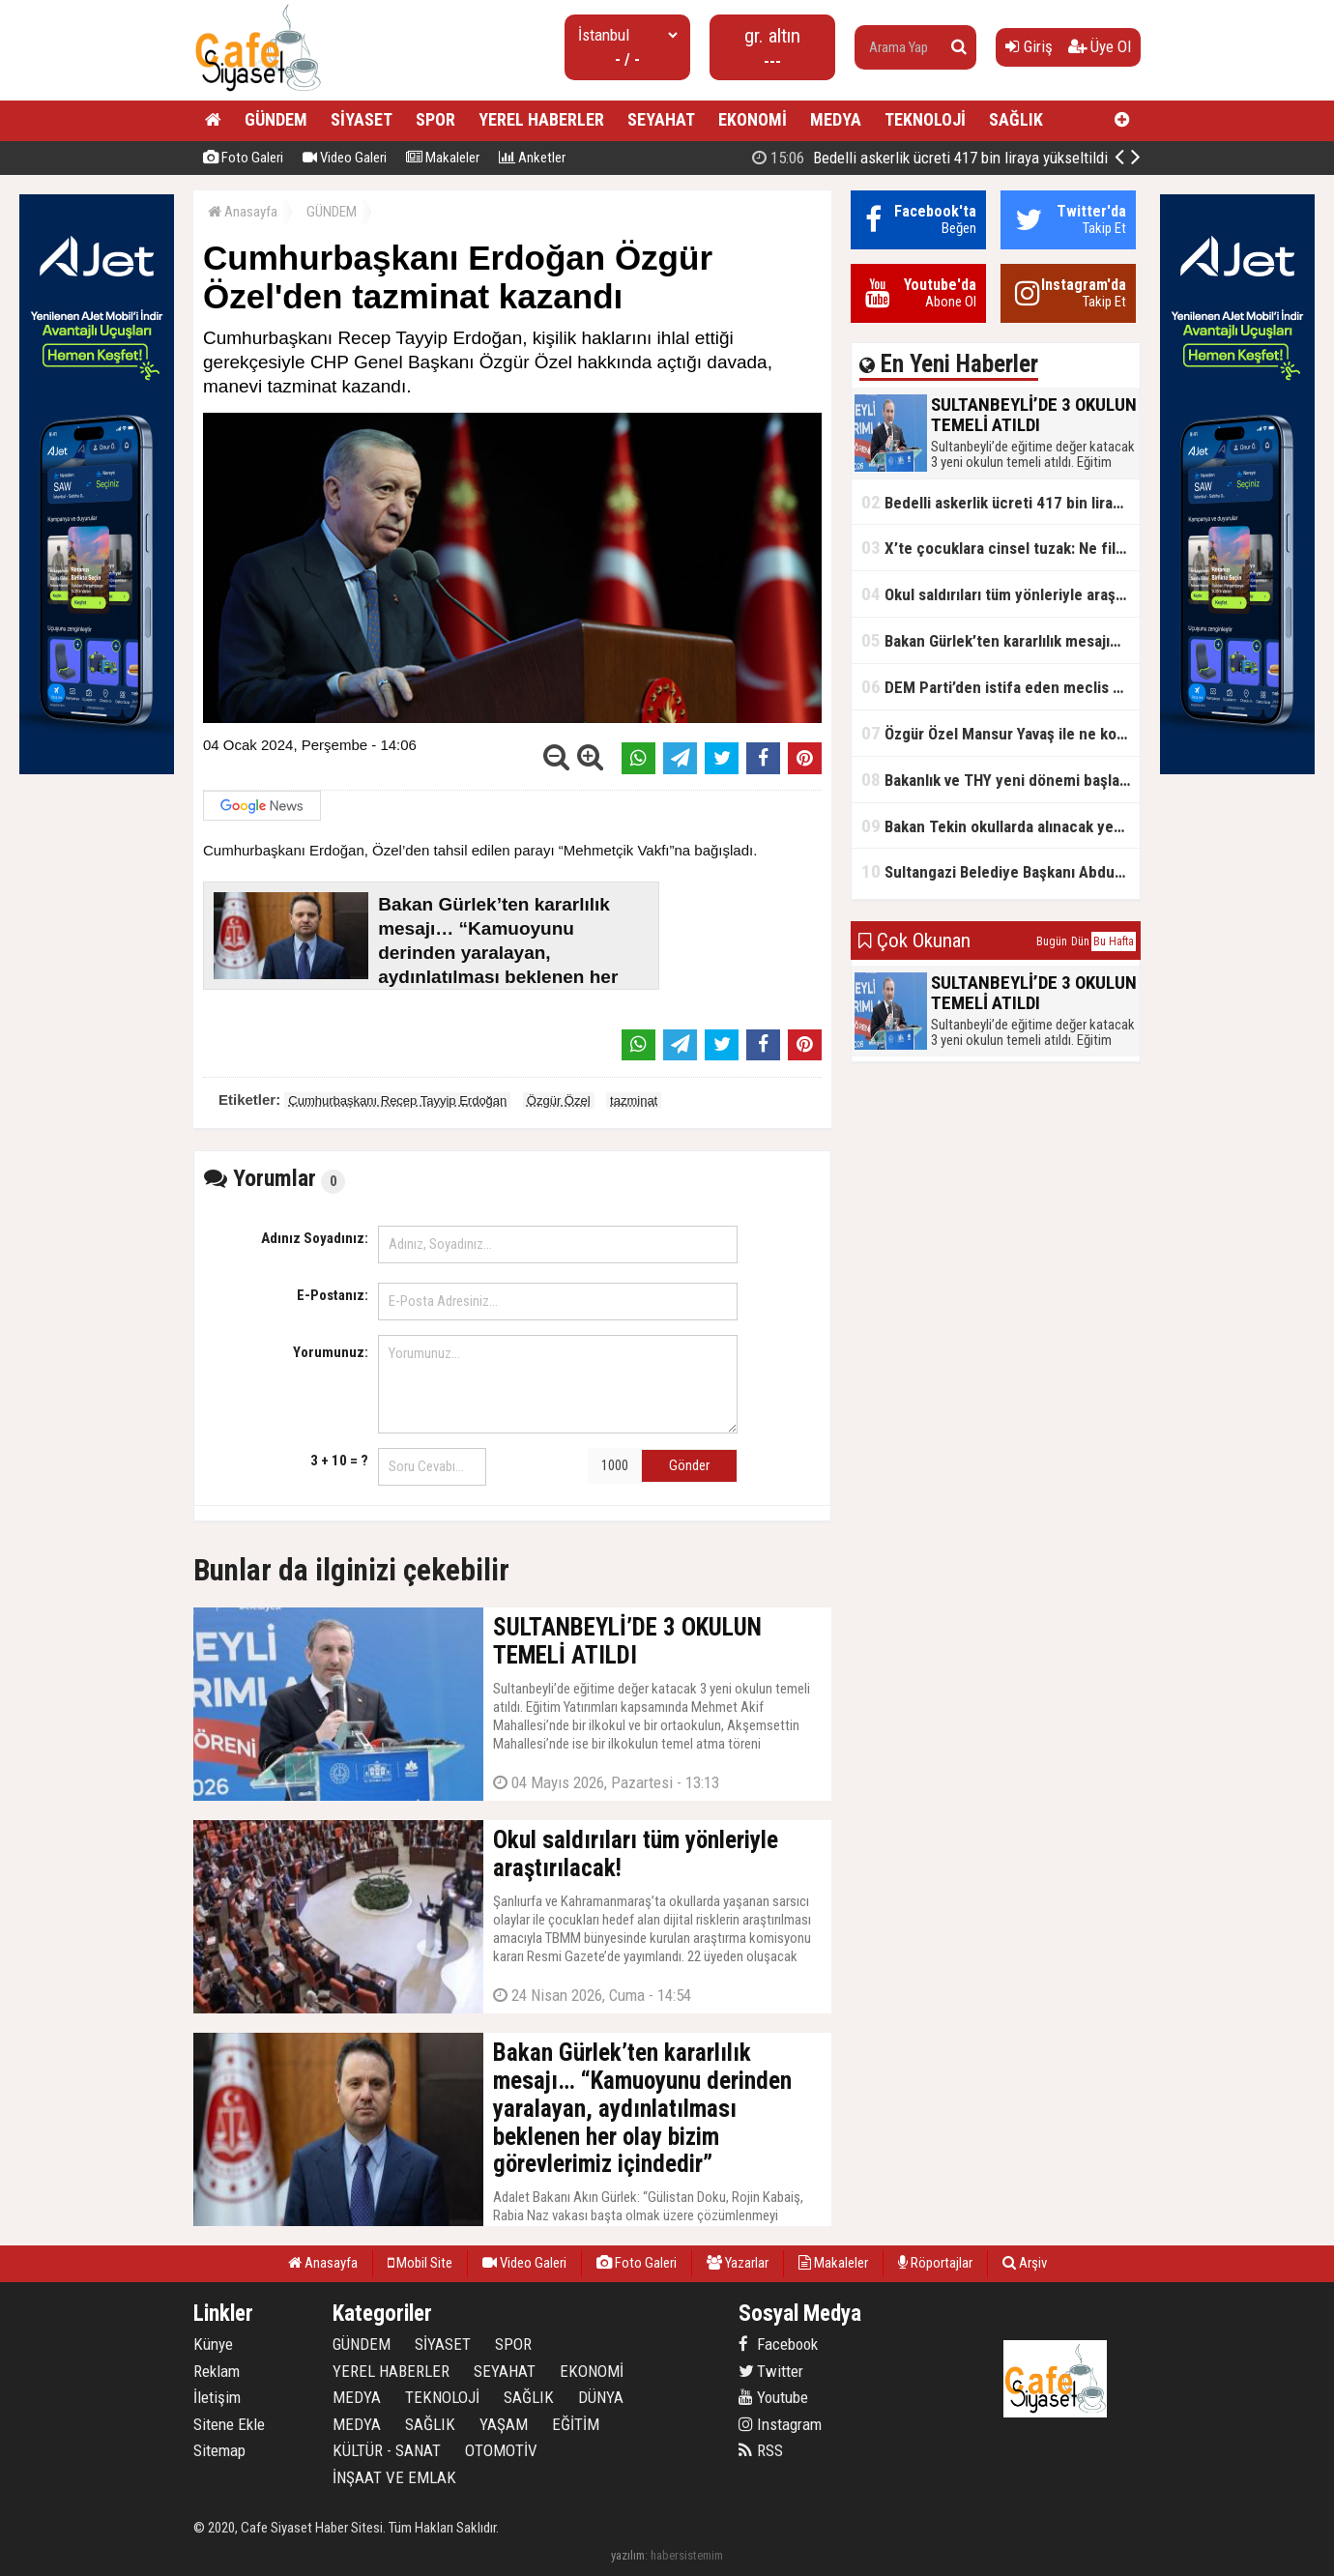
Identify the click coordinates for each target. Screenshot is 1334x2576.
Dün (1080, 941)
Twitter (771, 2371)
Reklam (216, 2371)
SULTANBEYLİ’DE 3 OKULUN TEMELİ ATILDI (937, 157)
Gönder (689, 1465)
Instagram (780, 2424)
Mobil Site (420, 2263)
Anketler (532, 157)
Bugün (1051, 941)
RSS (761, 2450)
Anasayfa (242, 211)
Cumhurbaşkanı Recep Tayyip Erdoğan (397, 1100)
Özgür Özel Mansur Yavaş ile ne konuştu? (1000, 733)
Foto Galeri (243, 157)
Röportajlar (935, 2263)
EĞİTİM (575, 2424)
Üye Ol (1099, 46)
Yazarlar (737, 2263)
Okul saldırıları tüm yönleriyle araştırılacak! (1000, 594)
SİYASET (361, 119)
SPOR (435, 119)
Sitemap (219, 2450)
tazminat (633, 1100)
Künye (213, 2344)
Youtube (773, 2397)
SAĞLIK (1016, 119)
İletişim (217, 2397)
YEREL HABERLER (541, 119)
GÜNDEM (276, 119)
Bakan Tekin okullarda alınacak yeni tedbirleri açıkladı (1000, 826)
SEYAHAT (661, 119)
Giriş (1029, 46)
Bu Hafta (1113, 941)
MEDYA (835, 119)
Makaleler (442, 157)
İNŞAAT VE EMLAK (394, 2477)
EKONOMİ (752, 119)
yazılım (628, 2555)
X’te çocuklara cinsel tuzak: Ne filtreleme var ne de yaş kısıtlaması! (1000, 547)
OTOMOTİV (501, 2450)
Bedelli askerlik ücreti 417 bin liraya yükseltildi (1000, 502)
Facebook (778, 2344)
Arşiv (1024, 2263)
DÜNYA (601, 2397)
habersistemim (687, 2555)
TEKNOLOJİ (925, 119)
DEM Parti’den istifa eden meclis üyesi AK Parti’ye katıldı (1000, 687)
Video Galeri (345, 157)
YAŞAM (503, 2424)
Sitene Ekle (229, 2424)
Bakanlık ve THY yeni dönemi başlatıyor (1000, 779)
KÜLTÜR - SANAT (387, 2450)
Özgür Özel (559, 1100)
